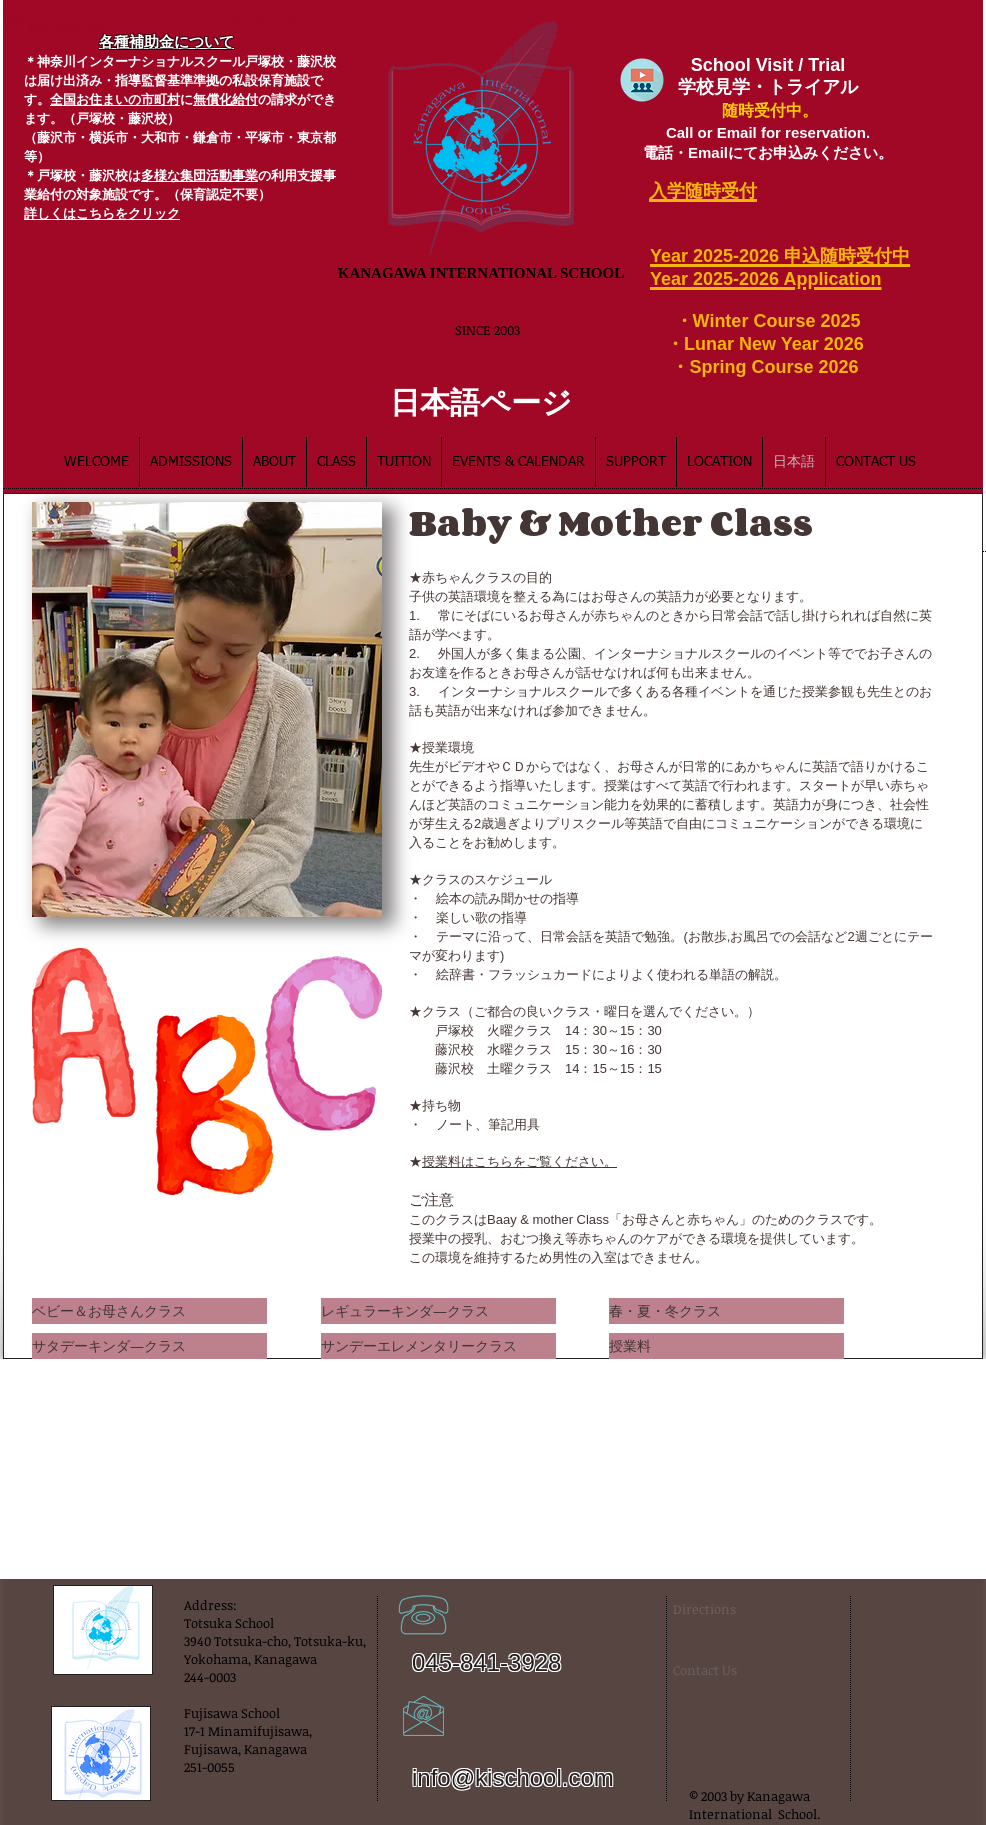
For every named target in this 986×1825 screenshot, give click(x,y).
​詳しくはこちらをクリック (102, 213)
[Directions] (723, 1608)
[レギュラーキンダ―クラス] (438, 1311)
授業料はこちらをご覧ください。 (519, 1161)
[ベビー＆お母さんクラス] (149, 1311)
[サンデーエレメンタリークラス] (438, 1346)
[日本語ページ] (481, 401)
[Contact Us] (708, 1670)
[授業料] (726, 1346)
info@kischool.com (513, 1777)
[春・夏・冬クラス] (726, 1311)
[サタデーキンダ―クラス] (149, 1346)
